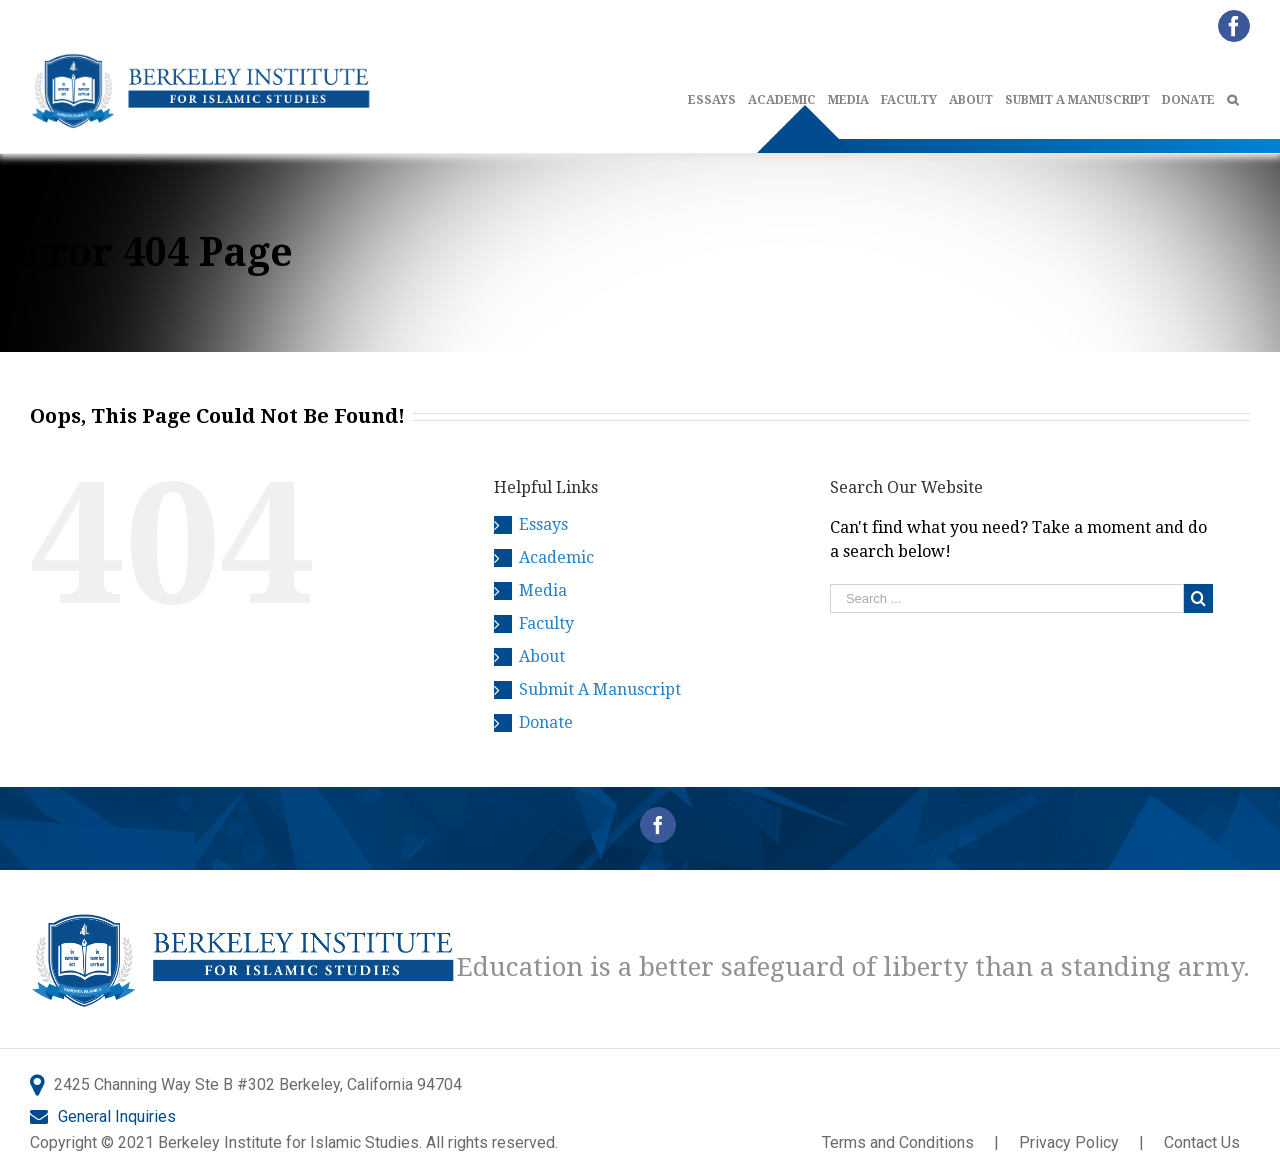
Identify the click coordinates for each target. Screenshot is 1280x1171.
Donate (546, 722)
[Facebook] (658, 825)
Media (543, 590)
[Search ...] (1007, 598)
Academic (556, 557)
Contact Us (1202, 1142)
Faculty (546, 623)
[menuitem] (718, 95)
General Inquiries (117, 1116)
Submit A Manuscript (600, 689)
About (542, 656)
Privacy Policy (1069, 1142)
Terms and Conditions (898, 1142)
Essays (543, 524)
